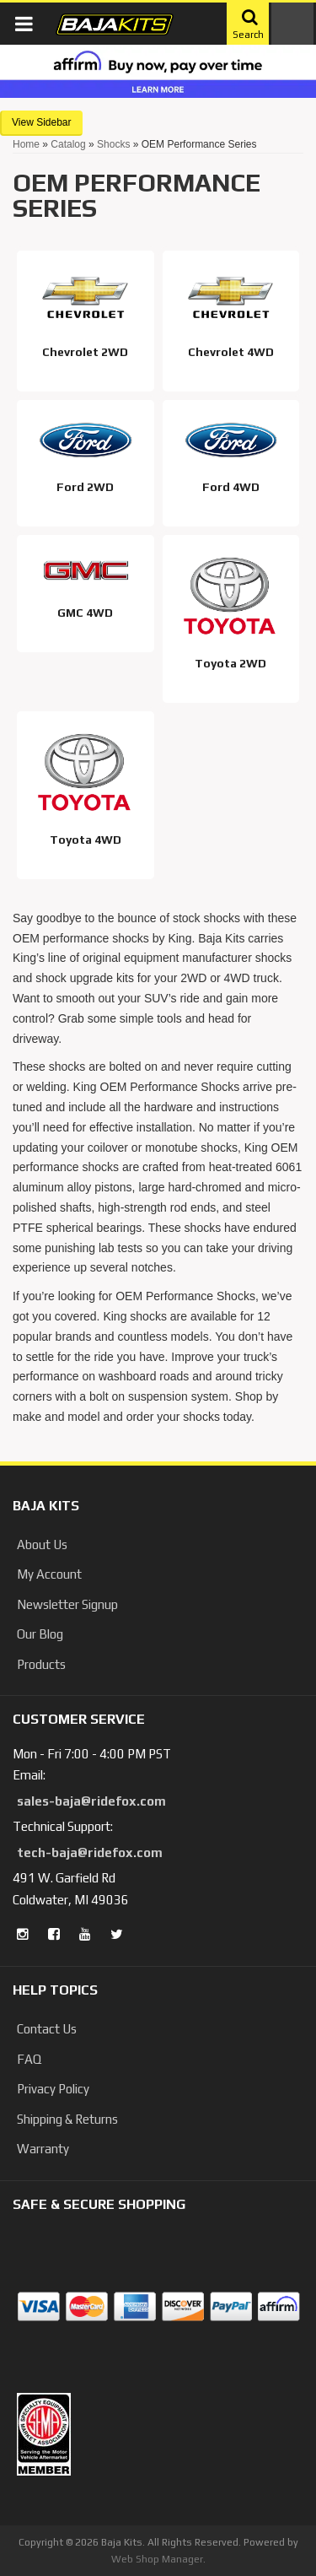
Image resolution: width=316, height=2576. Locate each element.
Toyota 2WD (230, 663)
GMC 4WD (85, 612)
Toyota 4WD (85, 839)
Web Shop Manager (157, 2559)
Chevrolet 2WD (85, 352)
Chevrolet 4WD (231, 352)
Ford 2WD (85, 487)
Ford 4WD (231, 487)
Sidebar (53, 122)
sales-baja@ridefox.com (91, 1801)
